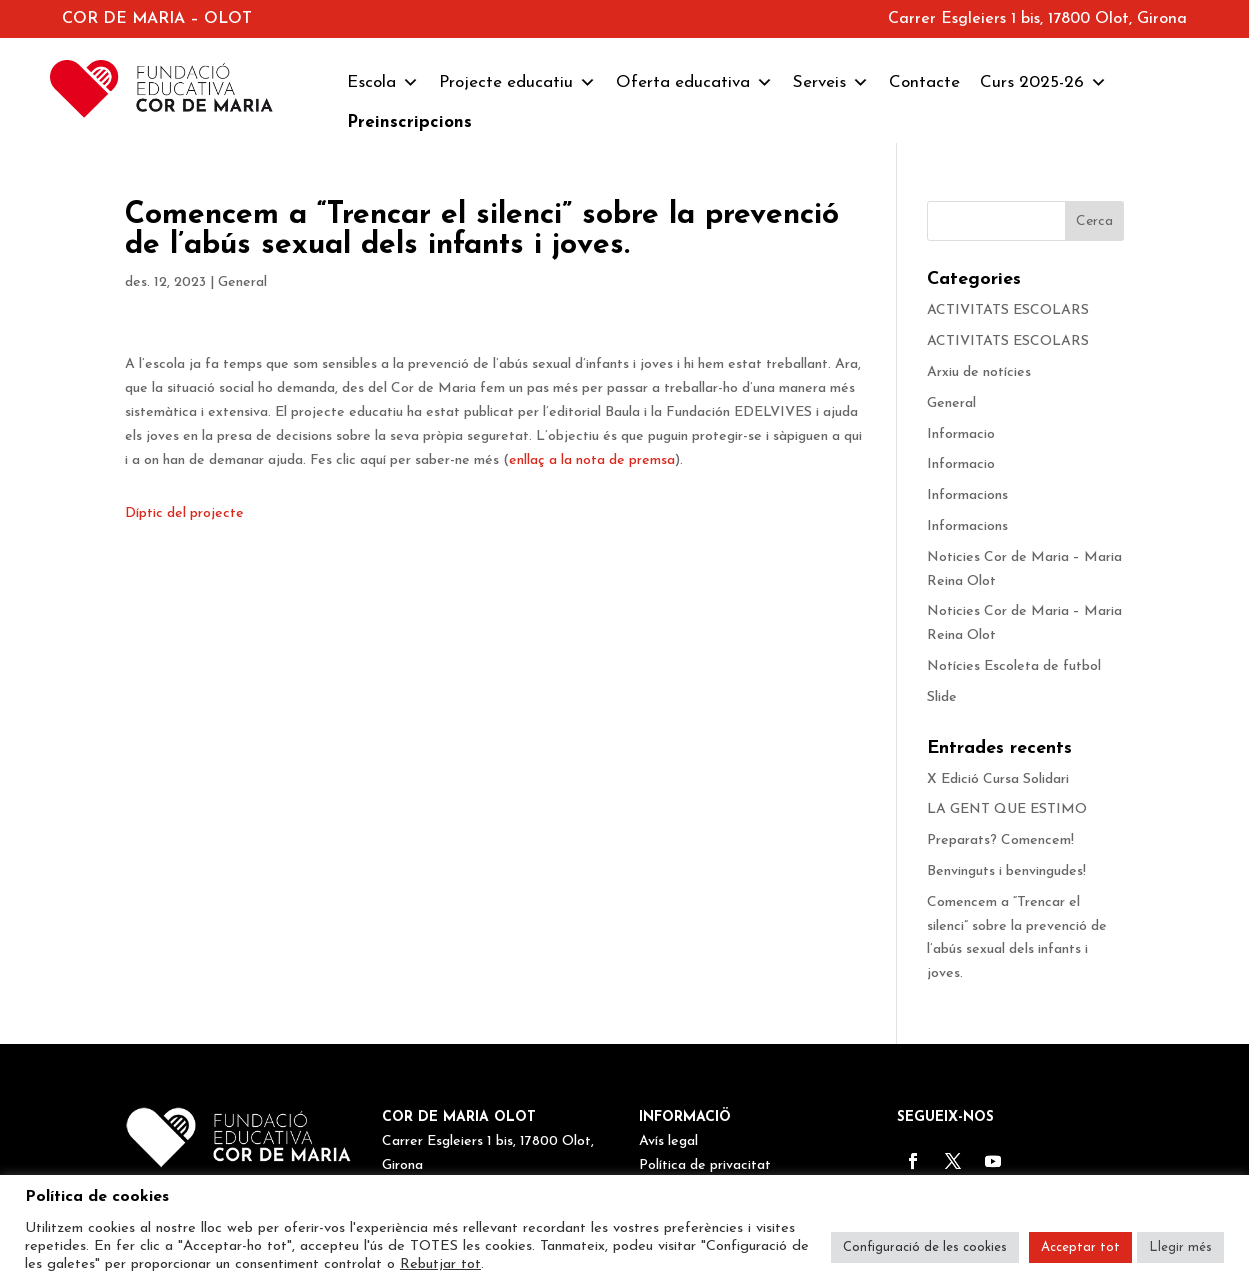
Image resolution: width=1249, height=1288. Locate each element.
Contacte (924, 82)
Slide (942, 697)
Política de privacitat (705, 1165)
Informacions (967, 495)
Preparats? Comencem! (1000, 840)
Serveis (831, 83)
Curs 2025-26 (1043, 83)
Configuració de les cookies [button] (925, 1247)
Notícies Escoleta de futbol (1014, 666)
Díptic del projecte (184, 513)
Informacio (961, 434)
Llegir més (1180, 1247)
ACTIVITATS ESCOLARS (1008, 310)
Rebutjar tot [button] (440, 1264)
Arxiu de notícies (979, 372)
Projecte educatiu (517, 83)
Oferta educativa (694, 83)
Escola (383, 83)
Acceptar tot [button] (1080, 1247)
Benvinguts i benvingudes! (1006, 871)
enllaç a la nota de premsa (592, 460)
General (242, 282)
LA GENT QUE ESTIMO (1007, 809)
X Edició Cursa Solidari (998, 779)
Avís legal (668, 1141)
